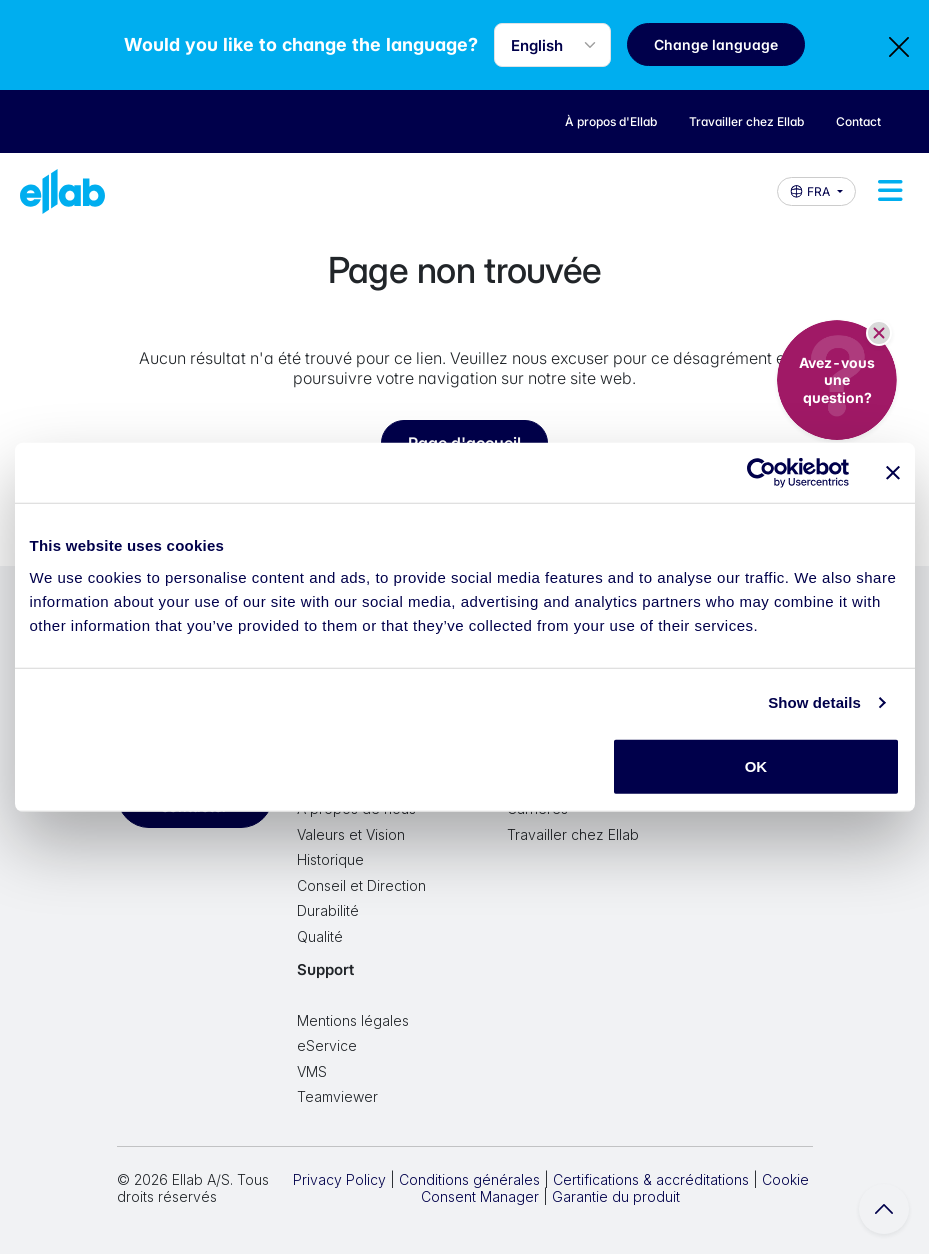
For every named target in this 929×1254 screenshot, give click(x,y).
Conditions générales (469, 1179)
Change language (716, 44)
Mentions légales (353, 1020)
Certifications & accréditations (651, 1179)
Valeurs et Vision (351, 834)
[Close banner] (893, 473)
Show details (814, 702)
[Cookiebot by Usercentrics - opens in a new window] (761, 473)
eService (327, 1045)
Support (325, 969)
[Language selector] (552, 45)
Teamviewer (337, 1096)
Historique (330, 859)
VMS (312, 1071)
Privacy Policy (339, 1179)
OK (756, 765)
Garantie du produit (616, 1196)
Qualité (320, 936)
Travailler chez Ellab (573, 834)
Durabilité (328, 910)
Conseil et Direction (361, 885)
